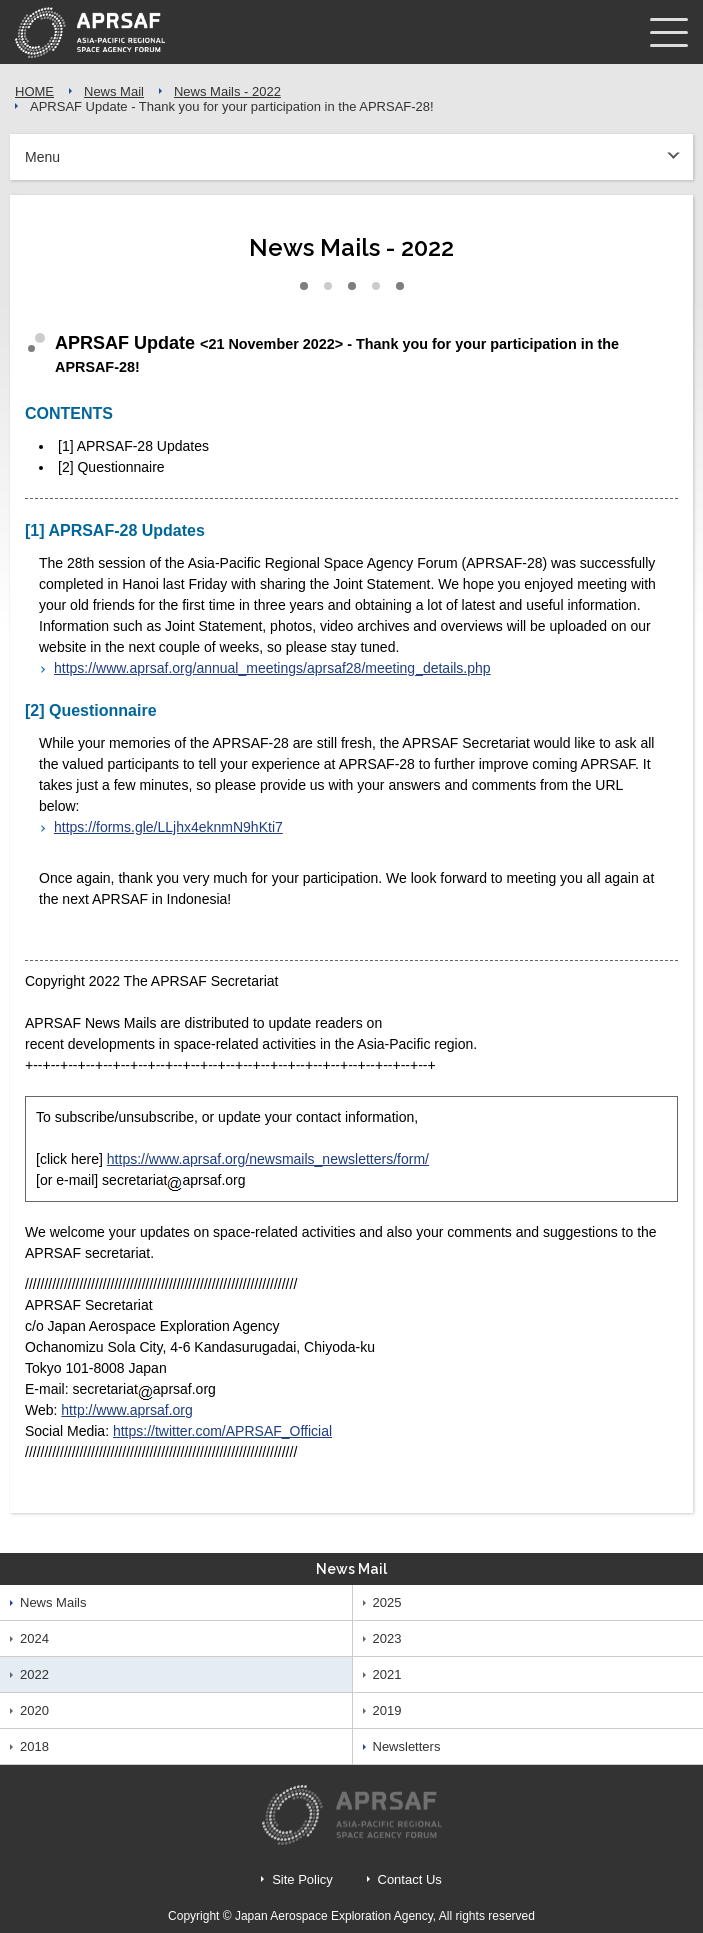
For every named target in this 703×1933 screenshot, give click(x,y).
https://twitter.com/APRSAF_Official (222, 1431)
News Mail (114, 91)
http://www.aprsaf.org (127, 1410)
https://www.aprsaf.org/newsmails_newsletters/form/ (268, 1159)
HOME (34, 91)
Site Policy (302, 1879)
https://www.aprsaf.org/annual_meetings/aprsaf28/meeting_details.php (272, 668)
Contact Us (410, 1879)
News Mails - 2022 (227, 91)
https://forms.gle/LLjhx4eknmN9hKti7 (168, 827)
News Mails (53, 1602)
